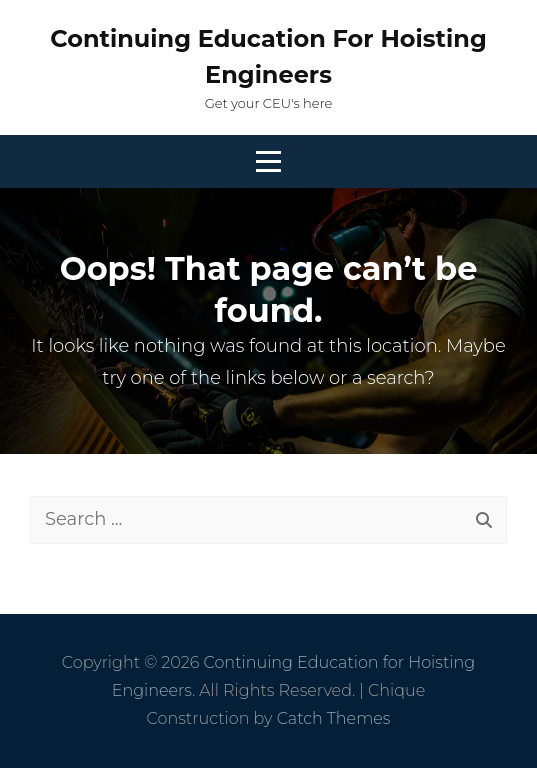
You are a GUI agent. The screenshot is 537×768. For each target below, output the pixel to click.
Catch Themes (334, 718)
